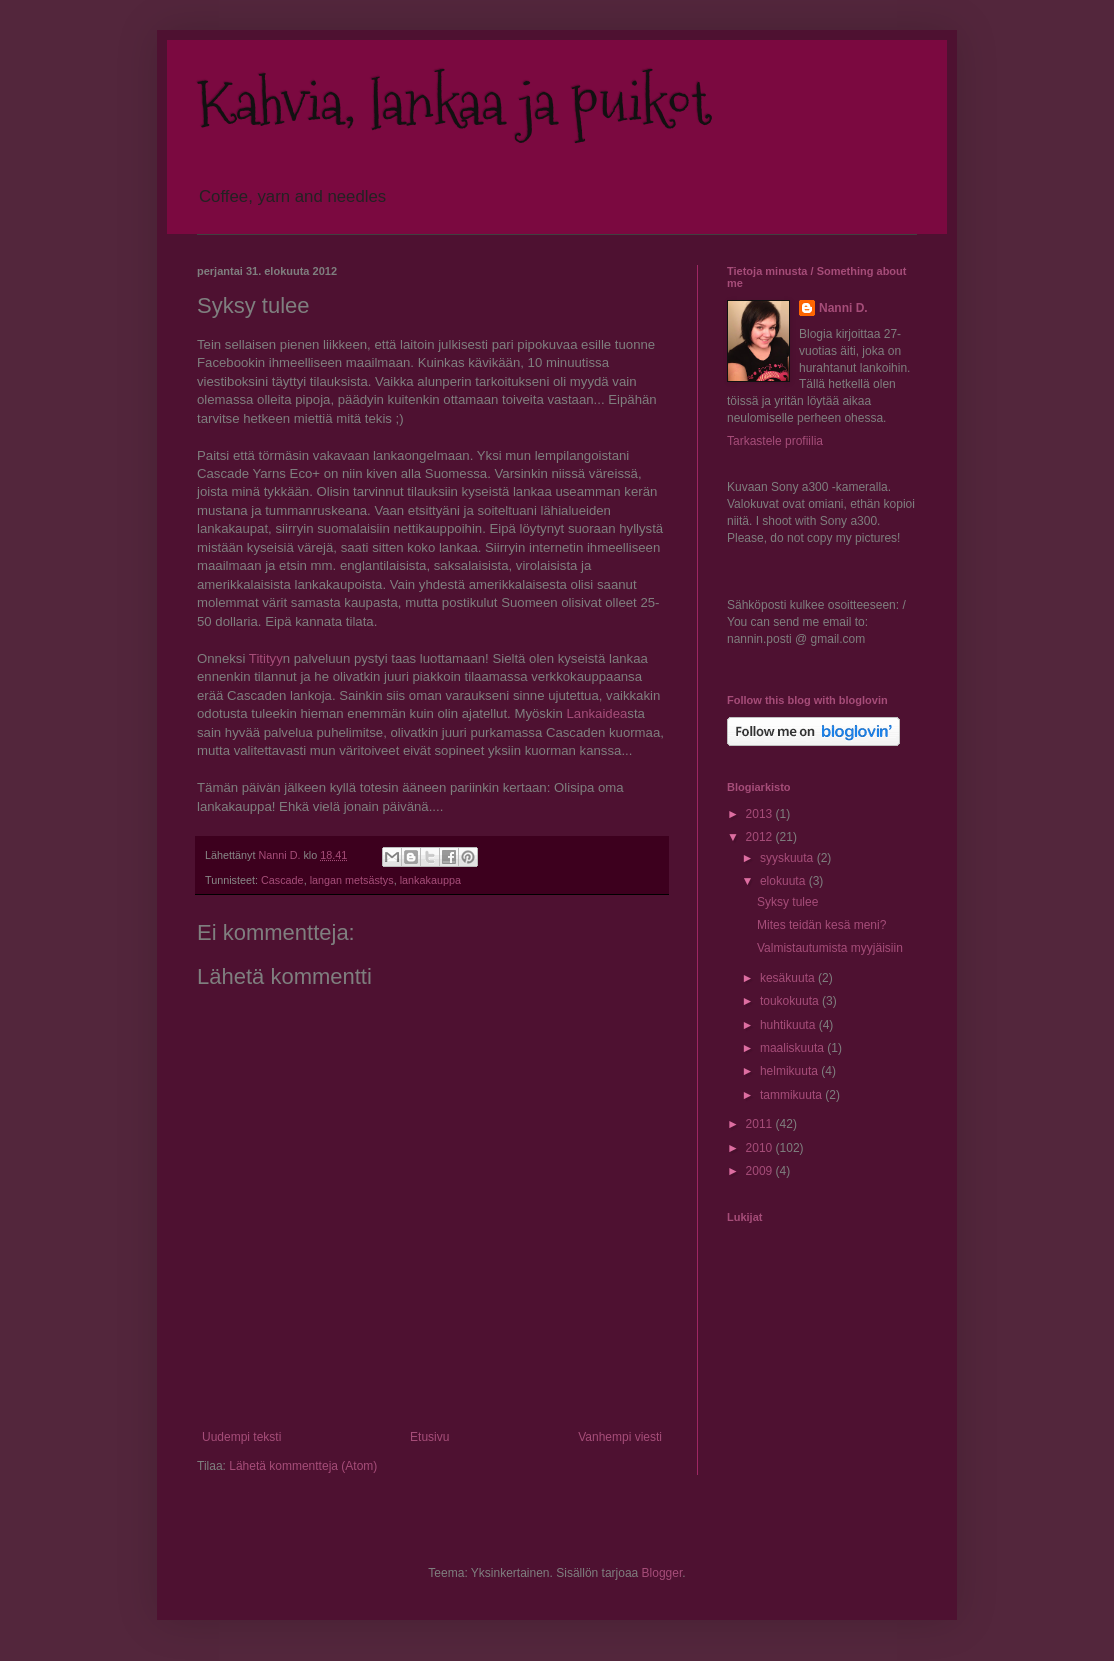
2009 (761, 1171)
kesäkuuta (789, 978)
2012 (761, 837)
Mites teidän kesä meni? (821, 925)
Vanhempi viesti (620, 1437)
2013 (761, 814)
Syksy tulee (787, 902)
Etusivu (429, 1437)
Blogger (662, 1573)
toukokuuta (791, 1001)
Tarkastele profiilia (775, 441)
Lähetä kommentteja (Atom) (303, 1466)
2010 (761, 1148)
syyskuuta (788, 858)
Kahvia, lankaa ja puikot (454, 103)
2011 (761, 1124)
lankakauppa (430, 880)
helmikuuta (790, 1071)
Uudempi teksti (241, 1437)
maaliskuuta (793, 1048)
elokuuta (784, 881)
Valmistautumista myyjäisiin (830, 948)
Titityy (266, 658)
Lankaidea (596, 713)
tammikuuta (792, 1095)
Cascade (282, 880)
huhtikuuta (789, 1025)
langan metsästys (352, 880)
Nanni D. (843, 308)
